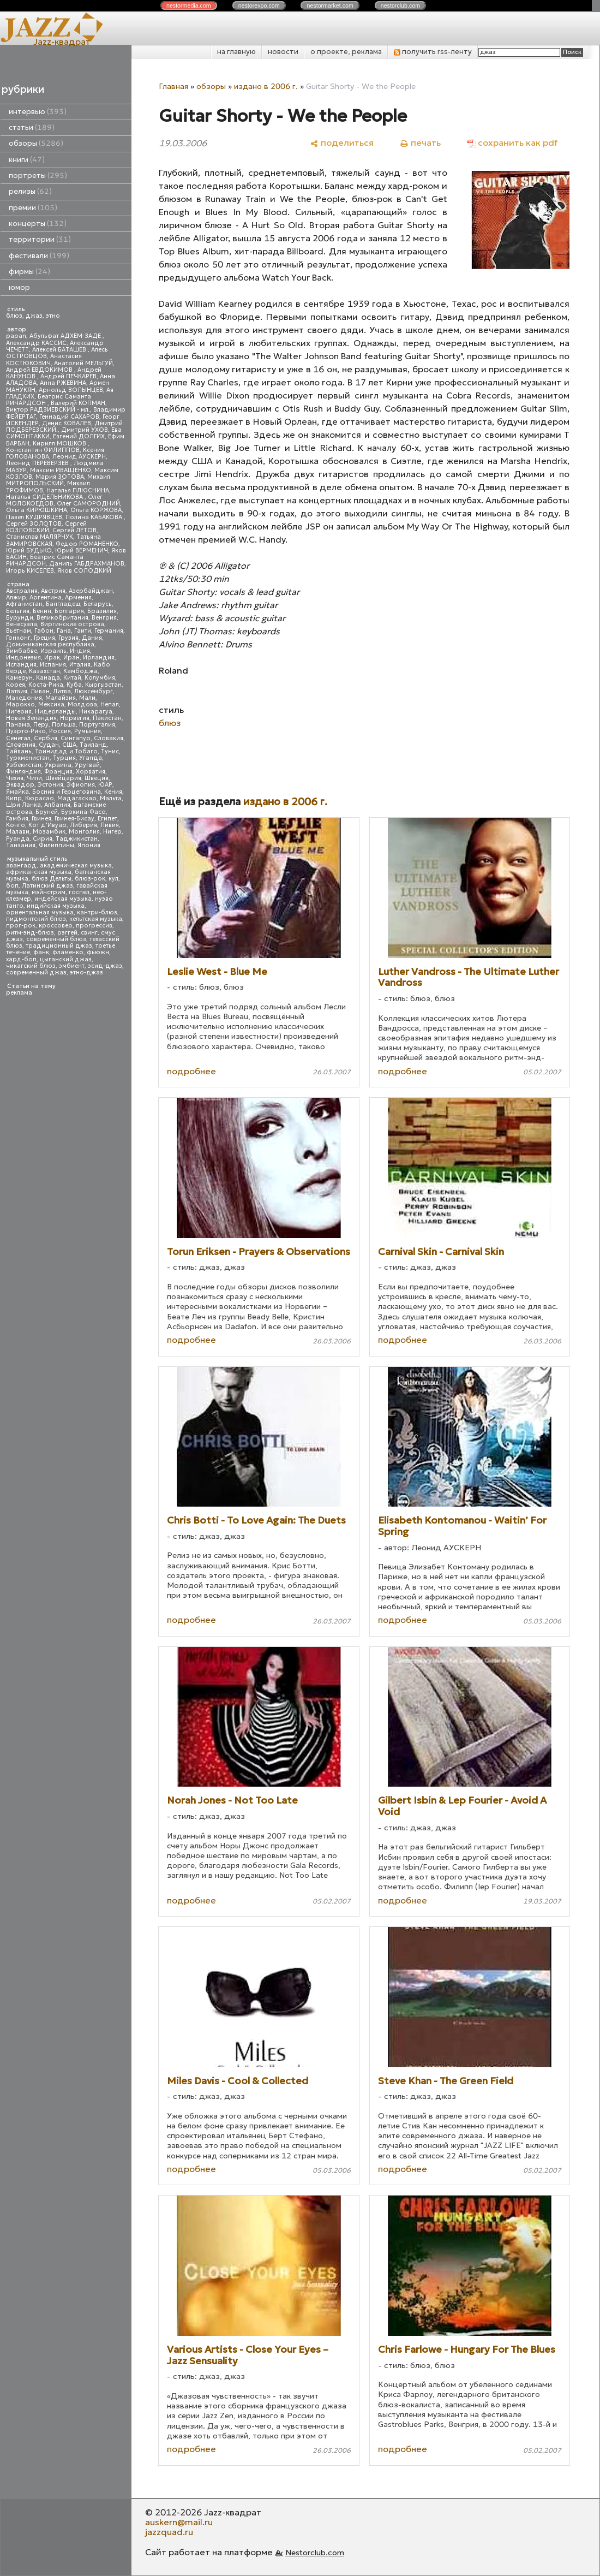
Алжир (16, 597)
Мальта (111, 798)
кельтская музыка (95, 919)
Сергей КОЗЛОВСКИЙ (46, 527)
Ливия (109, 825)
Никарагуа (95, 711)
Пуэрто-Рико (26, 731)
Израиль (53, 651)
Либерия (83, 825)
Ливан (40, 691)
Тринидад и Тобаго (66, 751)
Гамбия (17, 818)
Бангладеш (63, 604)
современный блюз (56, 939)
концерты (38, 223)
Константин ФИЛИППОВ (43, 450)
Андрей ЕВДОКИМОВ (40, 369)
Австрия (53, 590)
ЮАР (105, 784)
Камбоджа (80, 671)
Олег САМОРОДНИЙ (88, 503)
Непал (109, 704)
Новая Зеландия (31, 718)
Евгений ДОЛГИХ (79, 436)
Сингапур (76, 738)
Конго (15, 825)
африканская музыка (38, 872)
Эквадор (20, 784)
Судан (49, 744)
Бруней (46, 812)
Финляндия (23, 771)
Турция (64, 758)
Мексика (51, 704)
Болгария (69, 611)
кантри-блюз (97, 912)
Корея (15, 684)
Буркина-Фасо (83, 812)
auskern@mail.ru (179, 2521)
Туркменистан (28, 758)
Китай (72, 677)
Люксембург (93, 691)
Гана (64, 630)
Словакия (108, 738)
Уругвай (87, 765)
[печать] (420, 143)
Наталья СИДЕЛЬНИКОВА (45, 497)
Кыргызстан (103, 684)
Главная (173, 86)
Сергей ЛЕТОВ (74, 530)
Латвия (16, 691)
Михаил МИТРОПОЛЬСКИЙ (58, 480)
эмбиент (72, 965)
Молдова (82, 704)
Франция (58, 771)
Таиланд (93, 744)
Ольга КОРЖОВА (96, 510)
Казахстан (44, 671)
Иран (71, 657)
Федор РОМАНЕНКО (87, 544)
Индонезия (23, 657)
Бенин (42, 611)
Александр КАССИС (36, 343)
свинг (89, 932)
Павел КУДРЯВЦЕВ (34, 517)
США (69, 744)
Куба (74, 684)
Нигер (112, 831)
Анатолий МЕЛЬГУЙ (83, 363)
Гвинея (41, 818)
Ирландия (99, 657)
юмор (19, 287)
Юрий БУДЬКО (29, 550)
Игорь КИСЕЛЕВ (30, 570)
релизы (30, 191)
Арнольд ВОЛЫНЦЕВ (71, 390)
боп (12, 885)
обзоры (36, 143)
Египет (107, 818)
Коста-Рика (45, 684)
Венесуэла (21, 624)
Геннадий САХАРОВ (69, 416)
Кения (113, 791)
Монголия (84, 831)
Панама (18, 724)
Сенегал (18, 738)
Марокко (20, 704)
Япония (88, 845)
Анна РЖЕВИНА (63, 382)
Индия (80, 651)
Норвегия (74, 718)
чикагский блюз (31, 965)
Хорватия (90, 771)
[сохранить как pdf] (512, 143)
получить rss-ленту (433, 51)
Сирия (42, 838)
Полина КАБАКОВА (94, 517)
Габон (43, 630)
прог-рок (20, 925)
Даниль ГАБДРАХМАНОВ (86, 563)
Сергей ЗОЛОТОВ (34, 523)
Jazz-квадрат (62, 41)
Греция (44, 637)
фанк (41, 952)
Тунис (110, 751)
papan (16, 336)
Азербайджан (91, 590)
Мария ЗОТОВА (59, 476)
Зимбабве (21, 651)
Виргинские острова (72, 624)
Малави (17, 831)
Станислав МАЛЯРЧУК (39, 536)
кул (113, 878)
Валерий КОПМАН (78, 403)
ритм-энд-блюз (30, 932)
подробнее (191, 1071)
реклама (19, 992)
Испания (53, 664)
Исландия (21, 664)
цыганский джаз (66, 959)
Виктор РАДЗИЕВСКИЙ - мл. (48, 409)
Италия (80, 664)
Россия (60, 731)
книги (27, 159)
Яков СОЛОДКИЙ (84, 570)
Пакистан (107, 718)
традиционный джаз (59, 945)
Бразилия (102, 611)
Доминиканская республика (50, 644)
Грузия (68, 637)
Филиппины (56, 845)
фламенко (67, 952)
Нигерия (19, 711)
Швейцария (63, 778)
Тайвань (19, 751)
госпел (79, 892)
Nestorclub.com (314, 2552)
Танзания (20, 845)
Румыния (87, 731)
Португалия (97, 724)
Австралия (22, 590)
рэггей (67, 932)
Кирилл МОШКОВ (60, 443)
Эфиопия (81, 784)
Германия (108, 630)
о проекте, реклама (346, 51)
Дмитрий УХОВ (84, 429)
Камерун (19, 677)
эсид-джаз (105, 965)
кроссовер (56, 925)
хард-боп (21, 959)
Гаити (82, 630)
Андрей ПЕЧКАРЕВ (68, 376)
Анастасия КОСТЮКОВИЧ (44, 359)
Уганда (90, 758)
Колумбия (100, 677)
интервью (38, 111)
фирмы (29, 271)
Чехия (14, 778)
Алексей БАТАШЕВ (60, 349)
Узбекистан (23, 765)
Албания (57, 804)
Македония (24, 697)
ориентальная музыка (40, 912)
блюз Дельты (51, 878)
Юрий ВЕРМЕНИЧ (81, 550)
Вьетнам (18, 630)
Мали (87, 697)
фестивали (39, 255)
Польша (64, 724)
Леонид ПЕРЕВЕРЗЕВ (38, 463)
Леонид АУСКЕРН (79, 456)
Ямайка (17, 791)
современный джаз (36, 972)
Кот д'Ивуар (47, 825)
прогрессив (94, 925)
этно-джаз (86, 972)
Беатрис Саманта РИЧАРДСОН (48, 400)
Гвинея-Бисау (74, 818)
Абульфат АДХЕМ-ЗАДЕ (66, 336)
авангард (21, 865)
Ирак (52, 657)
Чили (34, 778)
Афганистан (24, 604)
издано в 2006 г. (266, 86)
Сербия (45, 738)
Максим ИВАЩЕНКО (60, 470)
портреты (38, 175)
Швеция (97, 778)
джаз (34, 315)
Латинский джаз (47, 885)
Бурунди (19, 617)
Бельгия (17, 611)
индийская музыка (56, 905)
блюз (14, 315)
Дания (92, 637)
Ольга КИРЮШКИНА (36, 510)
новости (283, 51)
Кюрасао (39, 798)
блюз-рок (90, 878)
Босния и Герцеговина (66, 791)
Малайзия (60, 697)
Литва (62, 691)
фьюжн (98, 952)
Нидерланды (55, 711)
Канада (48, 677)
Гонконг (18, 637)
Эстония (50, 784)
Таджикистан (77, 838)
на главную (236, 51)
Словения (20, 744)
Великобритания (62, 617)
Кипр (14, 798)
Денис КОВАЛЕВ (66, 423)
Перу (41, 724)
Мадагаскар (77, 798)
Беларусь (97, 604)
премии (33, 207)
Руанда (17, 838)
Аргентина (45, 597)
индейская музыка (63, 898)
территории (40, 239)
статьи (32, 127)
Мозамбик (49, 831)
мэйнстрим (48, 892)
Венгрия (104, 617)
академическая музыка (76, 865)
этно (53, 315)
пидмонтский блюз (36, 919)
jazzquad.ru (169, 2531)
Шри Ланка (23, 804)
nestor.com (188, 5)
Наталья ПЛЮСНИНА (77, 490)
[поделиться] (342, 143)
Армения (78, 597)
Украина (58, 765)
